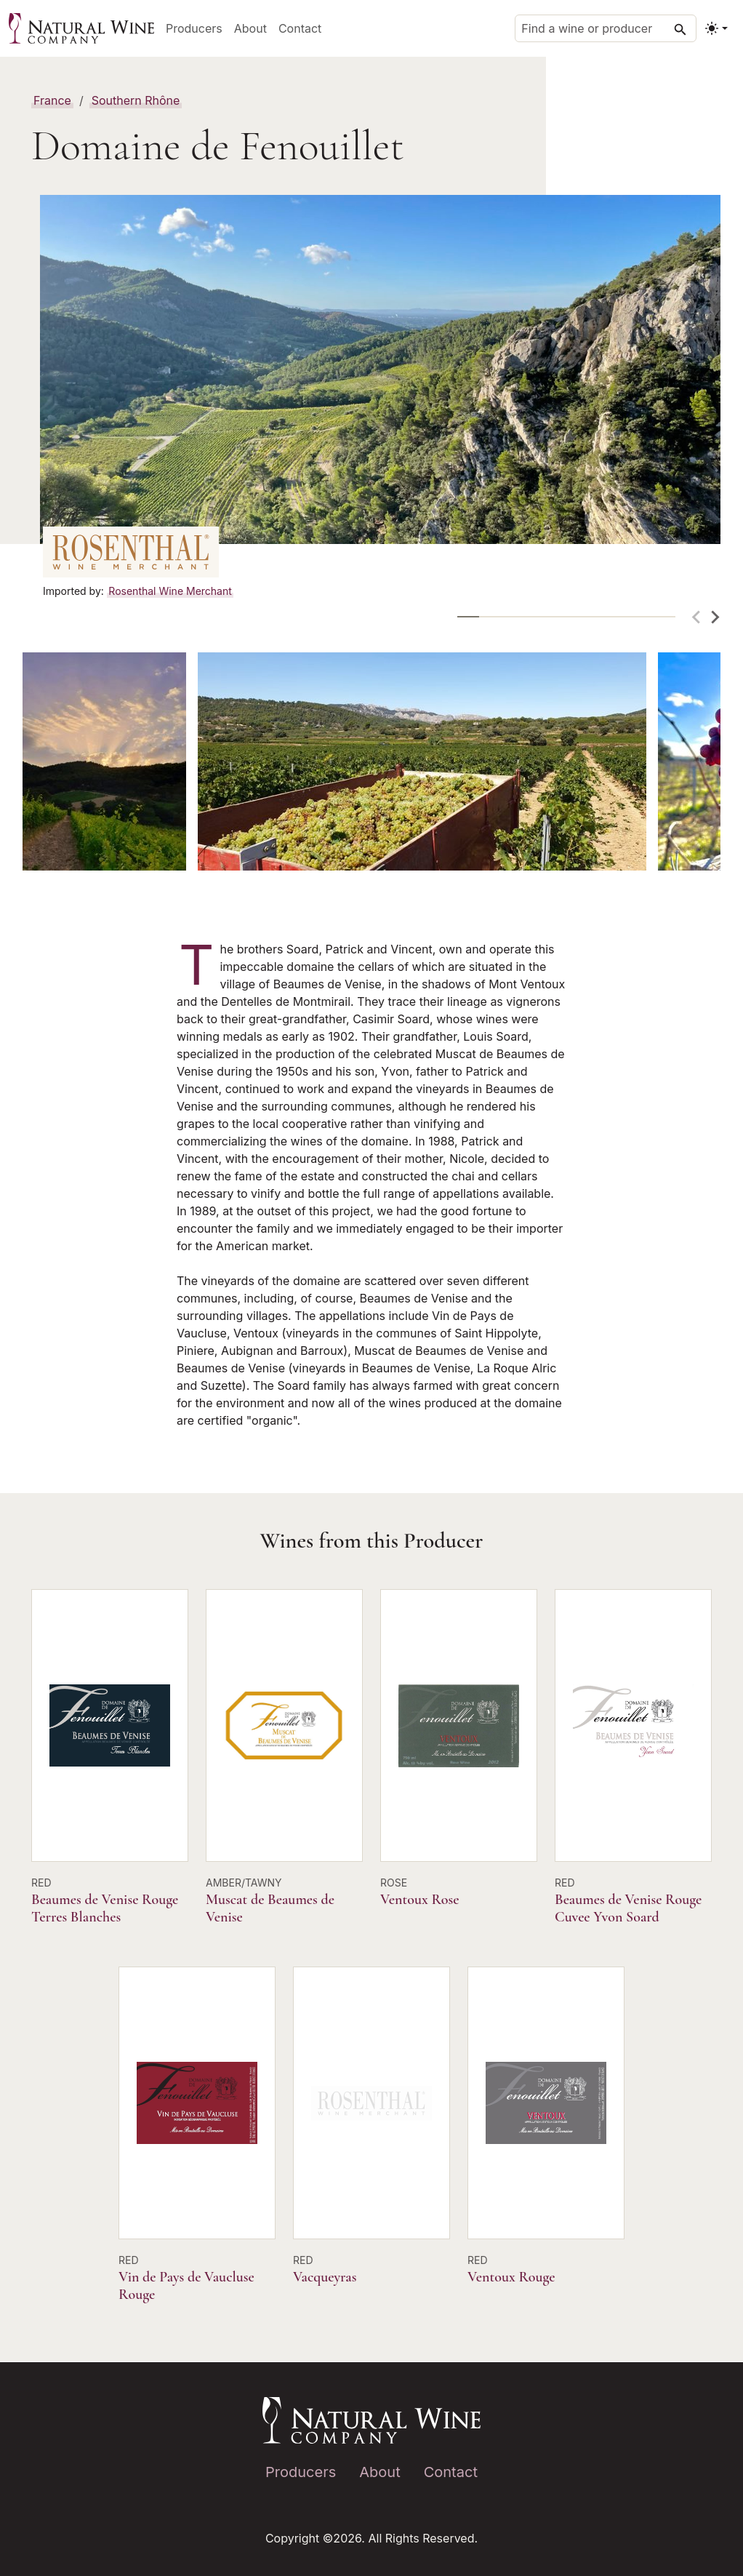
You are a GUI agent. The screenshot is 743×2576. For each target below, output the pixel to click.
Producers (194, 28)
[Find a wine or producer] (605, 28)
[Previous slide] (697, 617)
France (52, 100)
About (250, 28)
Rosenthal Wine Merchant (169, 591)
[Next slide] (714, 617)
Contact (299, 28)
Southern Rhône (136, 100)
